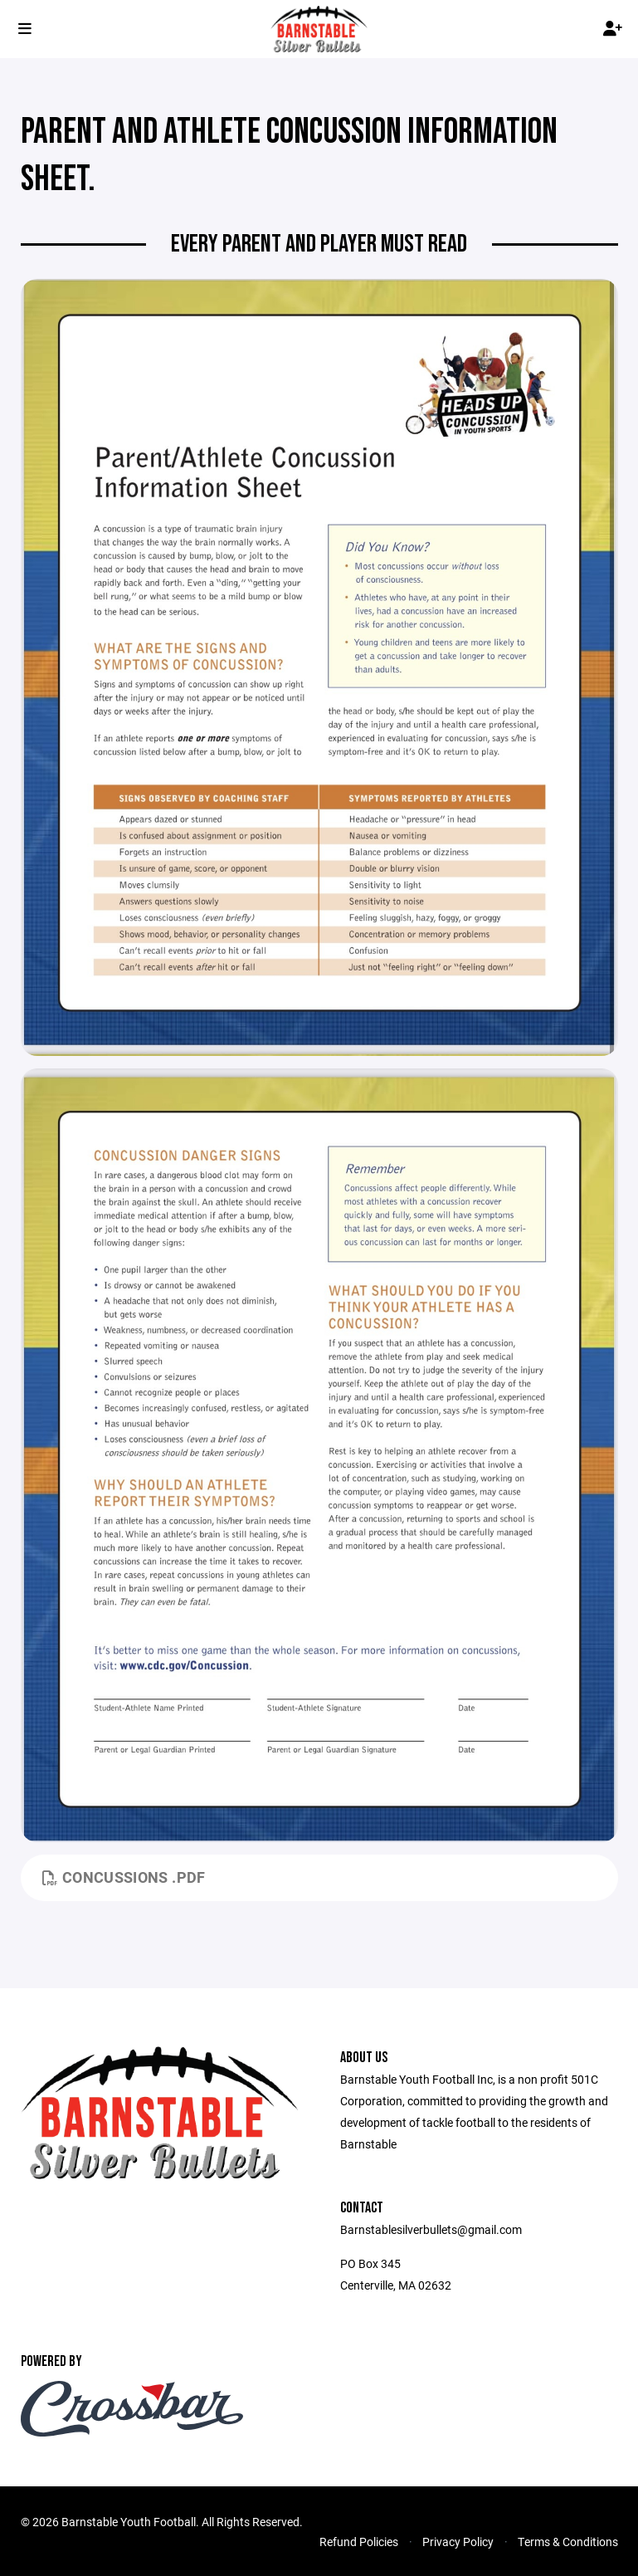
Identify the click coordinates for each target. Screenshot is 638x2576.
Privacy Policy (458, 2541)
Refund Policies (358, 2541)
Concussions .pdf (124, 1877)
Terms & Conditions (568, 2541)
